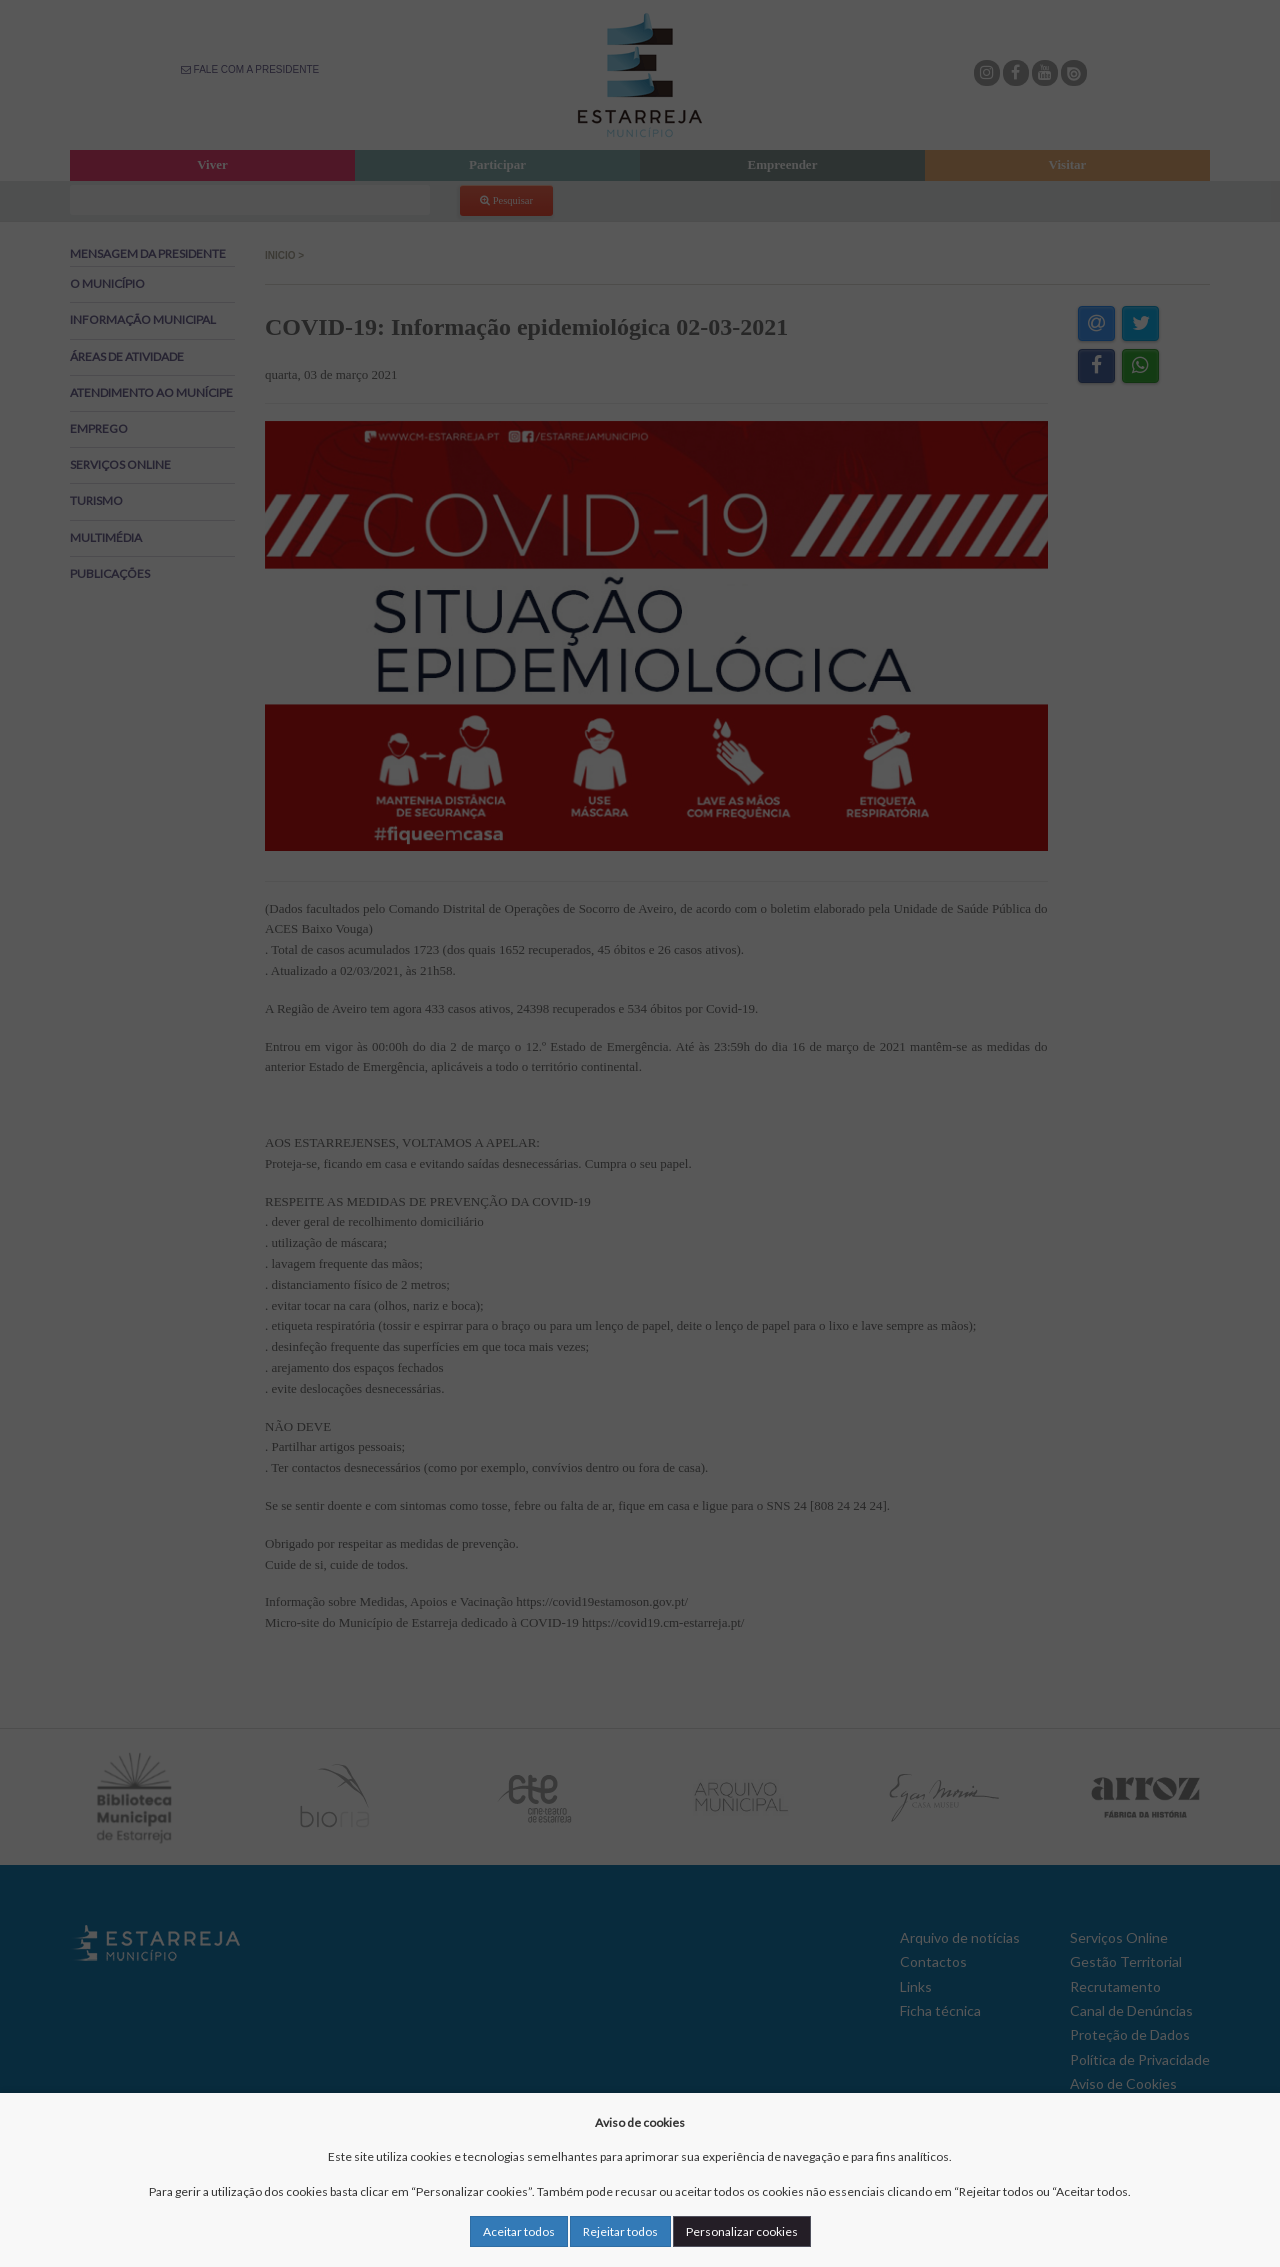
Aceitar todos (519, 2231)
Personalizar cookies (742, 2231)
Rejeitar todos (620, 2231)
